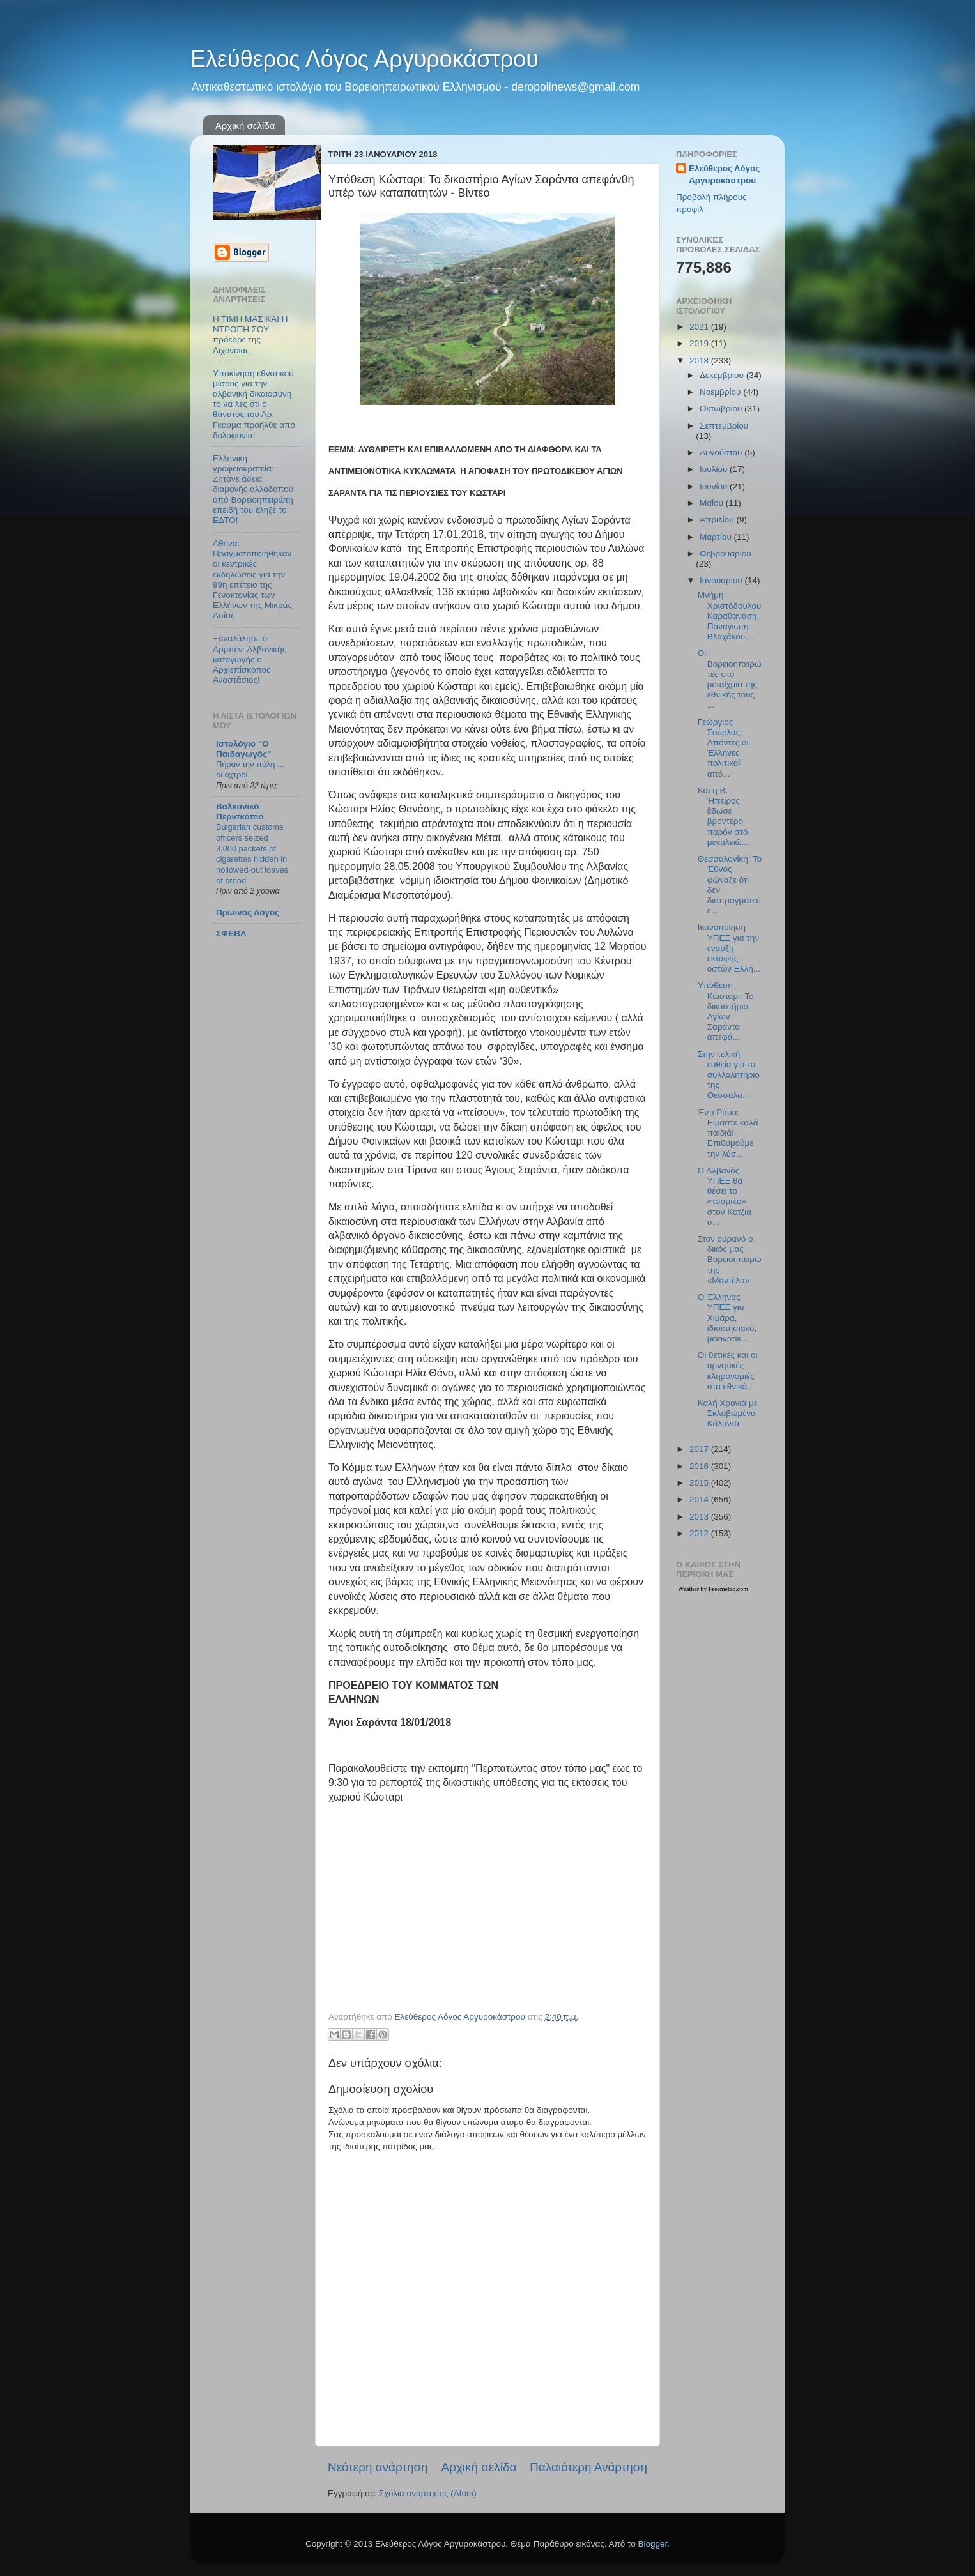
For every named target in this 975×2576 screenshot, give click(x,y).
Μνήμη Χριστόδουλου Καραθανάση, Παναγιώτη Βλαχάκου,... (730, 615)
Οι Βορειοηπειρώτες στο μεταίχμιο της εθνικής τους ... (730, 679)
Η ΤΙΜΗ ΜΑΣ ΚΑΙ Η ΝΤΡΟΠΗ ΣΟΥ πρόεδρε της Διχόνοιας (250, 334)
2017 (700, 1449)
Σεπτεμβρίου (724, 426)
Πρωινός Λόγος (247, 912)
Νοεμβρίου (721, 392)
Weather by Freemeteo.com (713, 1588)
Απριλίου (718, 519)
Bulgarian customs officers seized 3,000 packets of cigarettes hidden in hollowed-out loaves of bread (252, 853)
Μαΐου (713, 503)
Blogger (652, 2544)
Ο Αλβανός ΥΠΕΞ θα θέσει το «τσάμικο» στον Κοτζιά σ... (724, 1196)
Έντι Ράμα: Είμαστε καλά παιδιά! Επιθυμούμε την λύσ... (728, 1133)
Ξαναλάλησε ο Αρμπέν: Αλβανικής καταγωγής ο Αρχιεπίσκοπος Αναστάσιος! (249, 659)
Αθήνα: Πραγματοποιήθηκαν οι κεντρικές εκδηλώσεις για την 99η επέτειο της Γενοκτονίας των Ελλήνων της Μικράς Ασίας (252, 579)
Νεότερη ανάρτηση (378, 2467)
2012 (700, 1533)
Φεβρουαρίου (725, 553)
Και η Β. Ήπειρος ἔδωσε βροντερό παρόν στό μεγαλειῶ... (723, 816)
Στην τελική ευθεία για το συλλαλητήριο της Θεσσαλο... (729, 1075)
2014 (700, 1499)
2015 (700, 1483)
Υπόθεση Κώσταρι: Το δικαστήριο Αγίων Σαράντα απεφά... (726, 1011)
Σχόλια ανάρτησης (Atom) (428, 2493)
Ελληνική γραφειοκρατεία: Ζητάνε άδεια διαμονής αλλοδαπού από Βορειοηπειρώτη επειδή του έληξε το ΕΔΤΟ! (253, 489)
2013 (700, 1516)
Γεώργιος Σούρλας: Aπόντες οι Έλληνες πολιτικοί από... (723, 748)
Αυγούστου (722, 452)
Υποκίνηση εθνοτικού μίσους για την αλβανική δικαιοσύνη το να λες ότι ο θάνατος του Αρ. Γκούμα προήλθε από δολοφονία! (254, 404)
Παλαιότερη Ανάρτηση (588, 2467)
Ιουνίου (715, 486)
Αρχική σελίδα (245, 125)
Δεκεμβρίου (723, 375)
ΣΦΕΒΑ (231, 933)
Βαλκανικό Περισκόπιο (240, 811)
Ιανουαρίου (722, 580)
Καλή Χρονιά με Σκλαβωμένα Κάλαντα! (728, 1413)
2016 (700, 1466)
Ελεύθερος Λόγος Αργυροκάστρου (364, 59)
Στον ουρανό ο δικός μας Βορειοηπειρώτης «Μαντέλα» (730, 1259)
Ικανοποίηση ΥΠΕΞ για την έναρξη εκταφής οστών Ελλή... (729, 947)
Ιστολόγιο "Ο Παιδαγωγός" (243, 749)
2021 (700, 327)
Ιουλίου (715, 469)
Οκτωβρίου (722, 408)
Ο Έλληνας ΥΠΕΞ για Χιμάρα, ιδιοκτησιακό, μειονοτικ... (727, 1317)
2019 (700, 343)
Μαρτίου (717, 537)
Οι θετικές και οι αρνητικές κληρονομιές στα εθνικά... (728, 1370)
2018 (700, 360)
